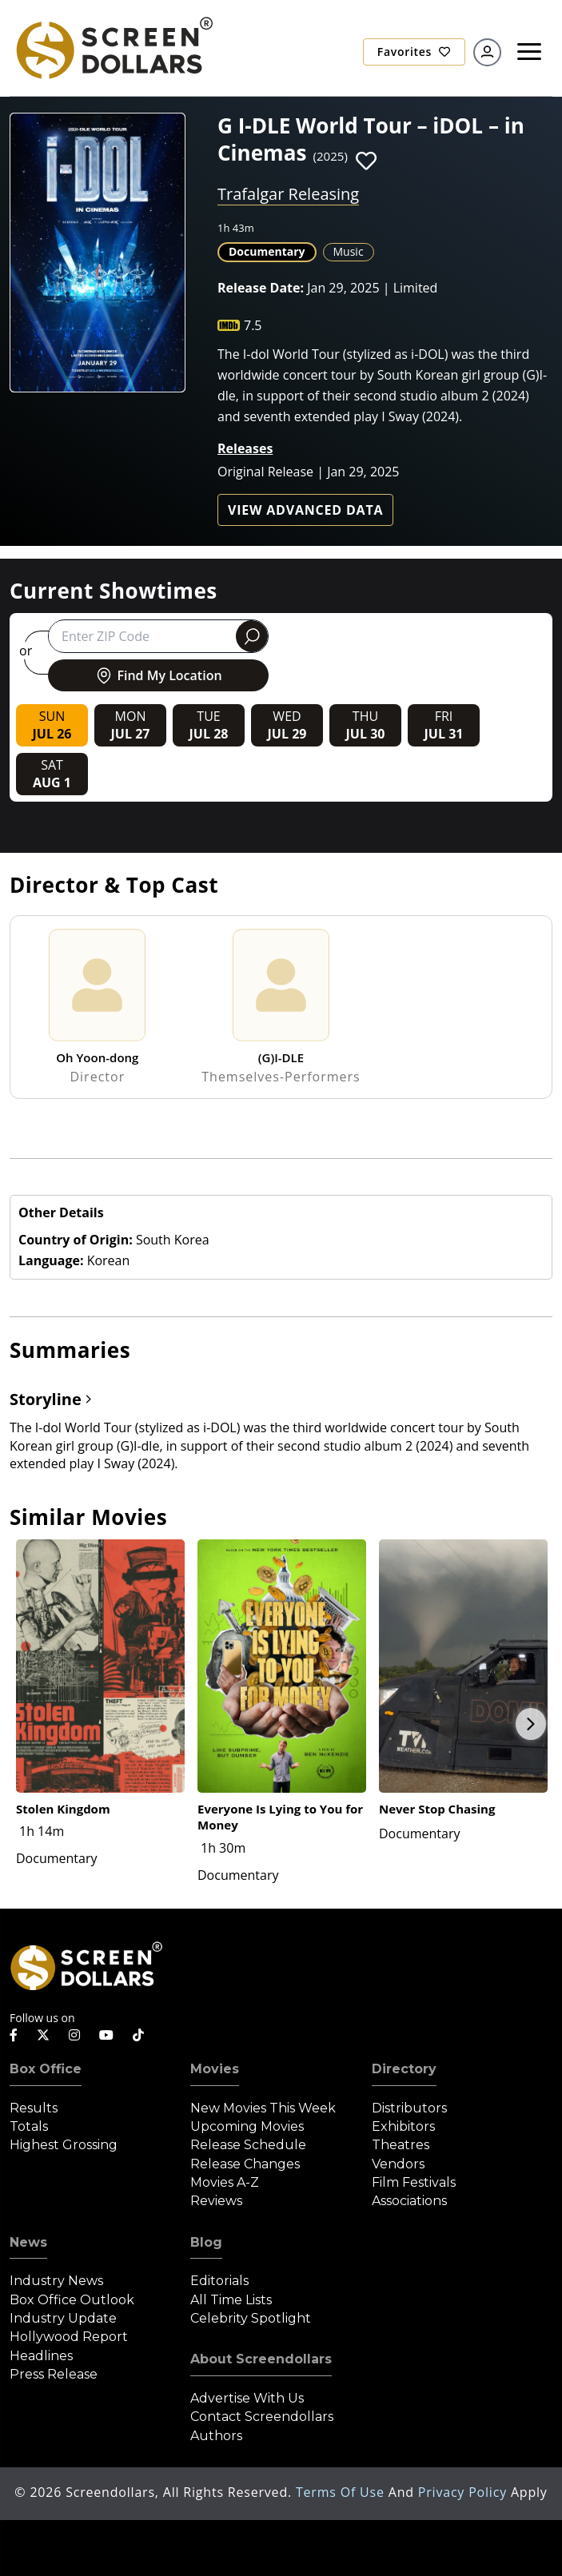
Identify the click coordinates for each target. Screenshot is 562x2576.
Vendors (398, 2164)
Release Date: (260, 288)
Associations (409, 2200)
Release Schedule (248, 2144)
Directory (404, 2068)
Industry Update (63, 2318)
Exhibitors (403, 2126)
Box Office (46, 2068)
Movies (214, 2068)
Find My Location (157, 675)
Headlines (41, 2355)
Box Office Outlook (72, 2299)
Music (348, 251)
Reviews (216, 2200)
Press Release (54, 2374)
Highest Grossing (64, 2144)
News (28, 2242)
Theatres (400, 2144)
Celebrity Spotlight (250, 2318)
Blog (206, 2242)
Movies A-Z (224, 2182)
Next (531, 1724)
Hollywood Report (69, 2336)
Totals (29, 2126)
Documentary (267, 251)
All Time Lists (231, 2299)
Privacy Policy (464, 2492)
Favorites (414, 51)
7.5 (253, 325)
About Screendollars (261, 2359)
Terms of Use (342, 2492)
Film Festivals (414, 2182)
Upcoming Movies (247, 2126)
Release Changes (245, 2164)
